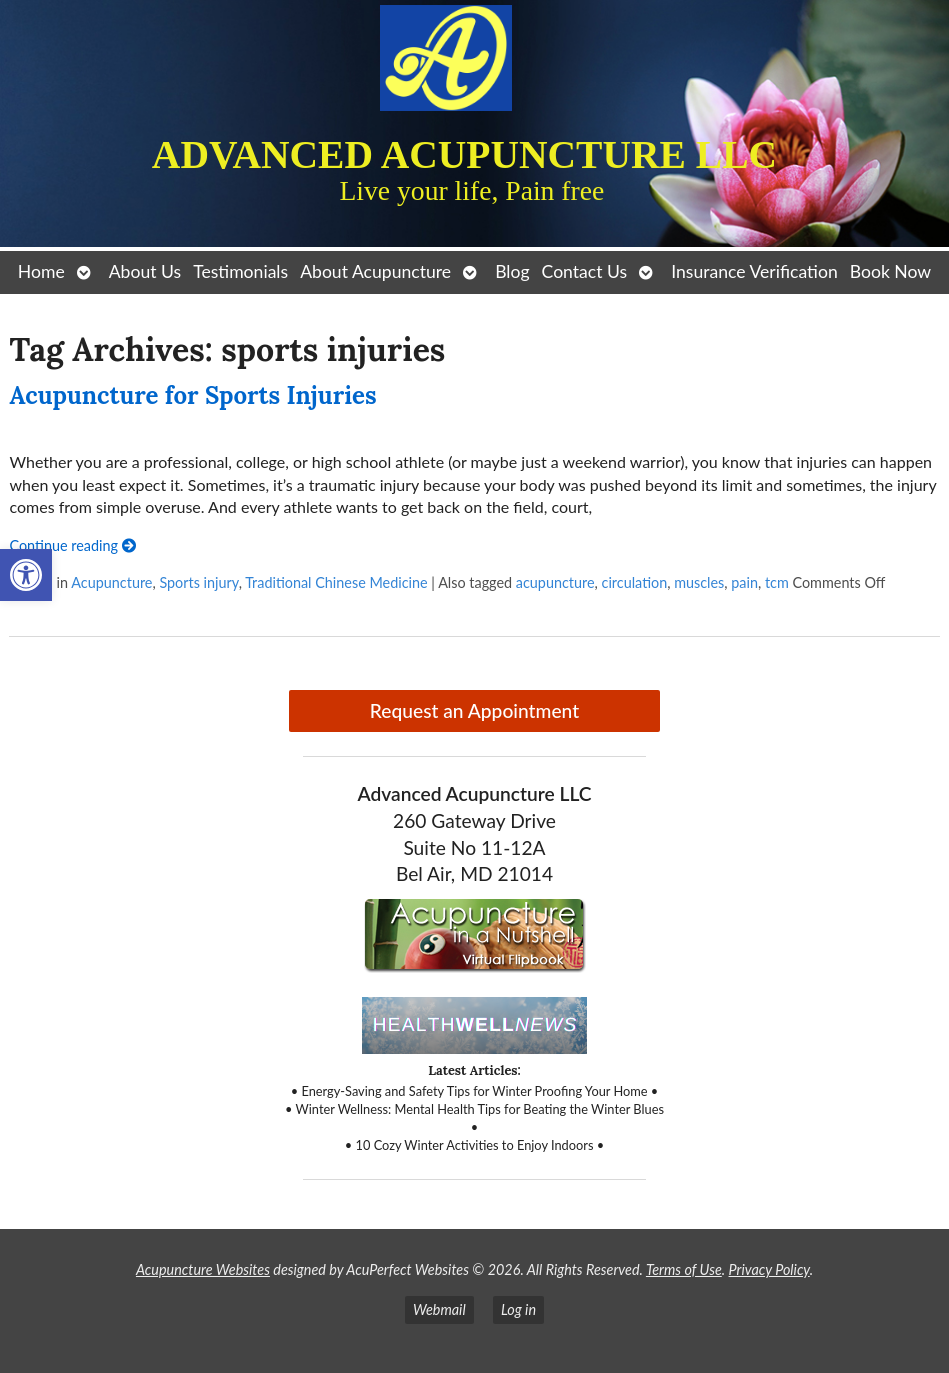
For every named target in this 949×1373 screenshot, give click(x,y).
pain (744, 582)
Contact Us (585, 271)
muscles (699, 582)
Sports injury (198, 582)
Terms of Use (684, 1269)
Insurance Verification (754, 271)
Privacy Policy (769, 1269)
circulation (635, 582)
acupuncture (555, 582)
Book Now (890, 271)
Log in (518, 1309)
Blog (512, 271)
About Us (145, 271)
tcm (777, 582)
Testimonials (240, 271)
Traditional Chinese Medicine (336, 582)
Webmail (439, 1309)
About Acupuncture (375, 271)
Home (41, 271)
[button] (26, 575)
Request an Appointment (474, 710)
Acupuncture (111, 582)
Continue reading (72, 545)
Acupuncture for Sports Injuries (192, 395)
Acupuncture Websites (203, 1269)
